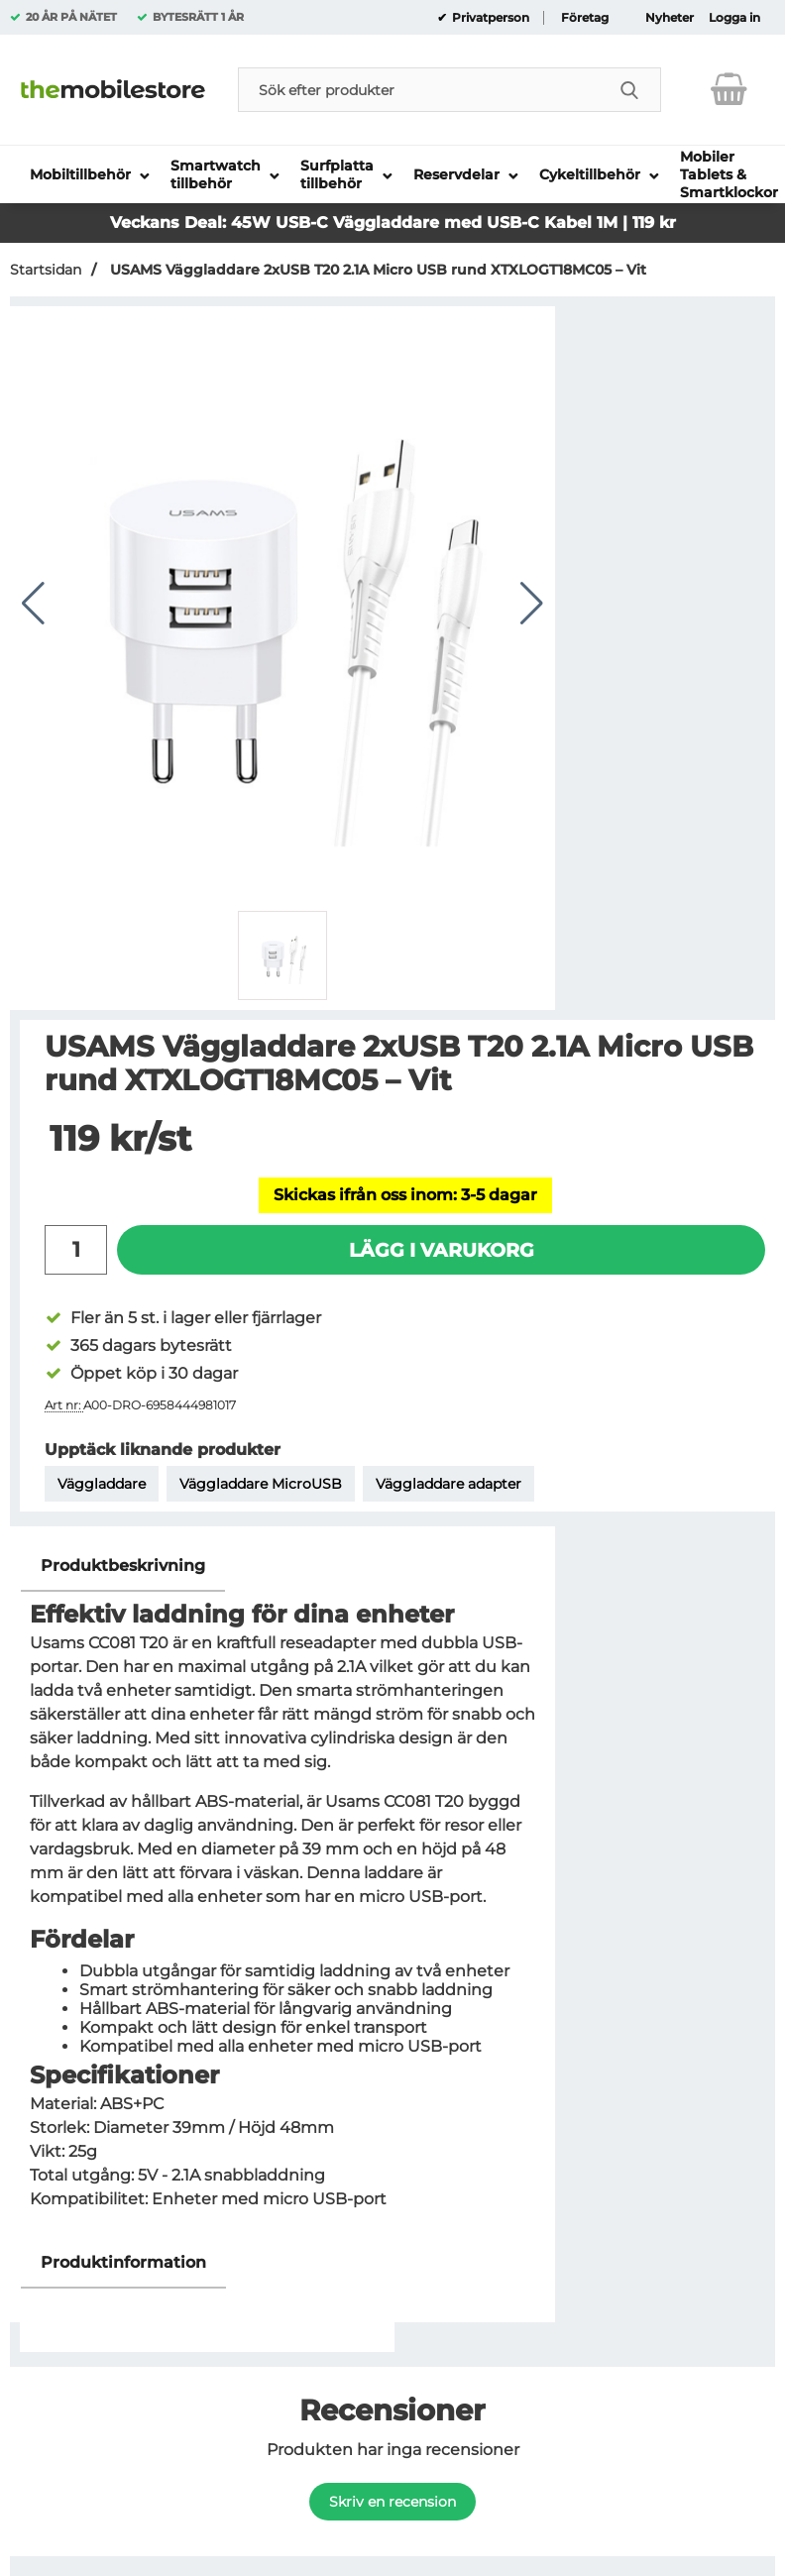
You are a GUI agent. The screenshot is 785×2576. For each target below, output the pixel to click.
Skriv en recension (392, 2502)
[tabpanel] (282, 1889)
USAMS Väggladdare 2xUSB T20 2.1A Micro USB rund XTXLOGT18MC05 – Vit (376, 270)
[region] (282, 1566)
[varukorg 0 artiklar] (729, 89)
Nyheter (669, 18)
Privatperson (489, 18)
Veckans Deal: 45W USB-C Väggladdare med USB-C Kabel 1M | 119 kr (393, 222)
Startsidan (45, 270)
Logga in (734, 18)
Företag (585, 18)
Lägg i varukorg (441, 1250)
